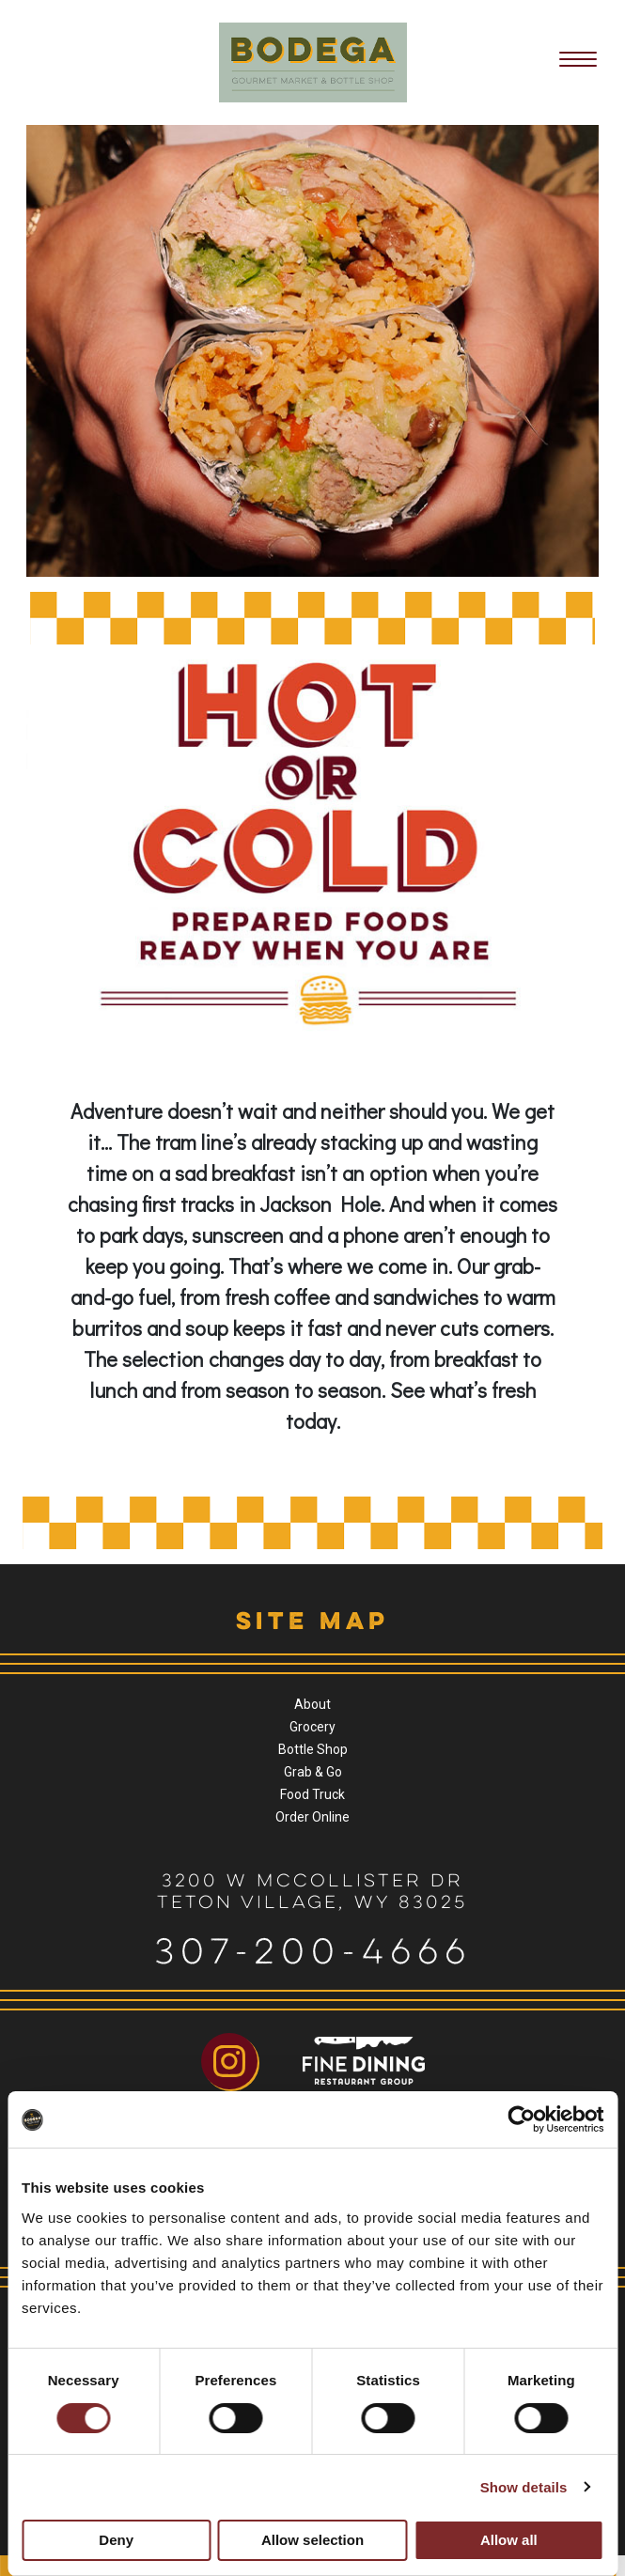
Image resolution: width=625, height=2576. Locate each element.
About (312, 1704)
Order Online (312, 1816)
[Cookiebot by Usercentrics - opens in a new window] (521, 2119)
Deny (116, 2540)
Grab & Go (313, 1771)
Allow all (509, 2540)
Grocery (312, 1726)
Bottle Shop (313, 1749)
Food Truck (312, 1794)
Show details (524, 2487)
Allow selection (312, 2540)
